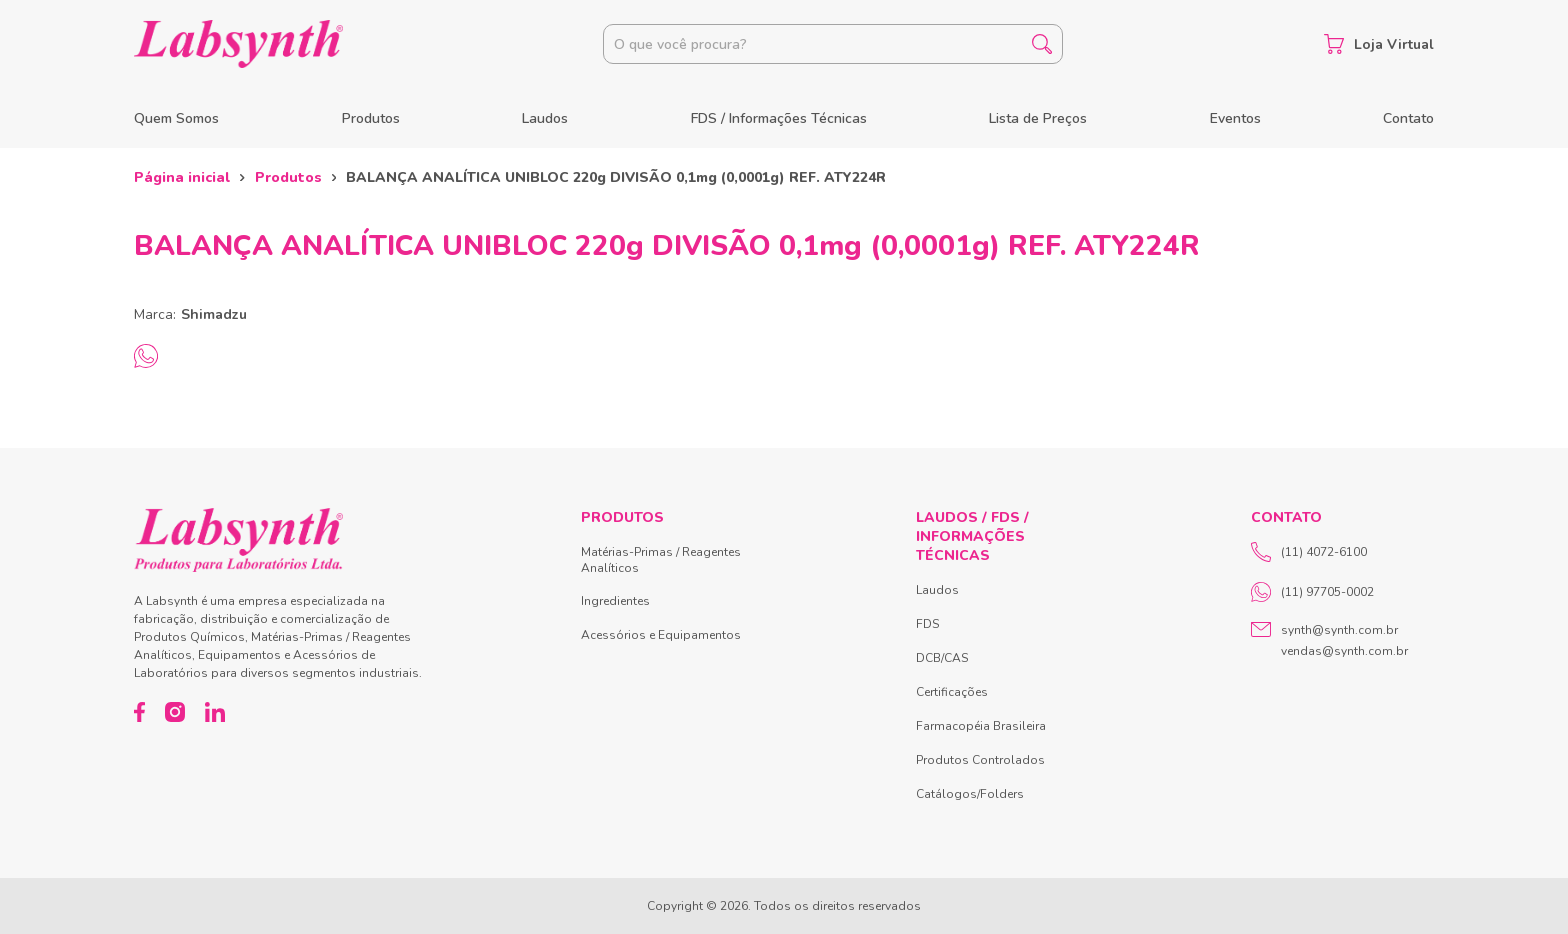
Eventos (1235, 118)
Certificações (952, 692)
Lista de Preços (1038, 118)
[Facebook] (139, 712)
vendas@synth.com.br (1344, 651)
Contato (1408, 118)
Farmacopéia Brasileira (981, 726)
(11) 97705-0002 (1312, 592)
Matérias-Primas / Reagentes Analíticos (661, 560)
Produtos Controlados (980, 760)
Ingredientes (615, 601)
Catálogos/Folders (970, 794)
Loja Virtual (1379, 44)
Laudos (545, 118)
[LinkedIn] (215, 712)
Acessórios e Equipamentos (661, 635)
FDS (927, 624)
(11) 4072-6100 (1309, 552)
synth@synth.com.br (1339, 630)
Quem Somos (176, 118)
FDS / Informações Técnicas (779, 118)
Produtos (371, 118)
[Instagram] (175, 712)
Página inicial (182, 177)
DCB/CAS (942, 658)
